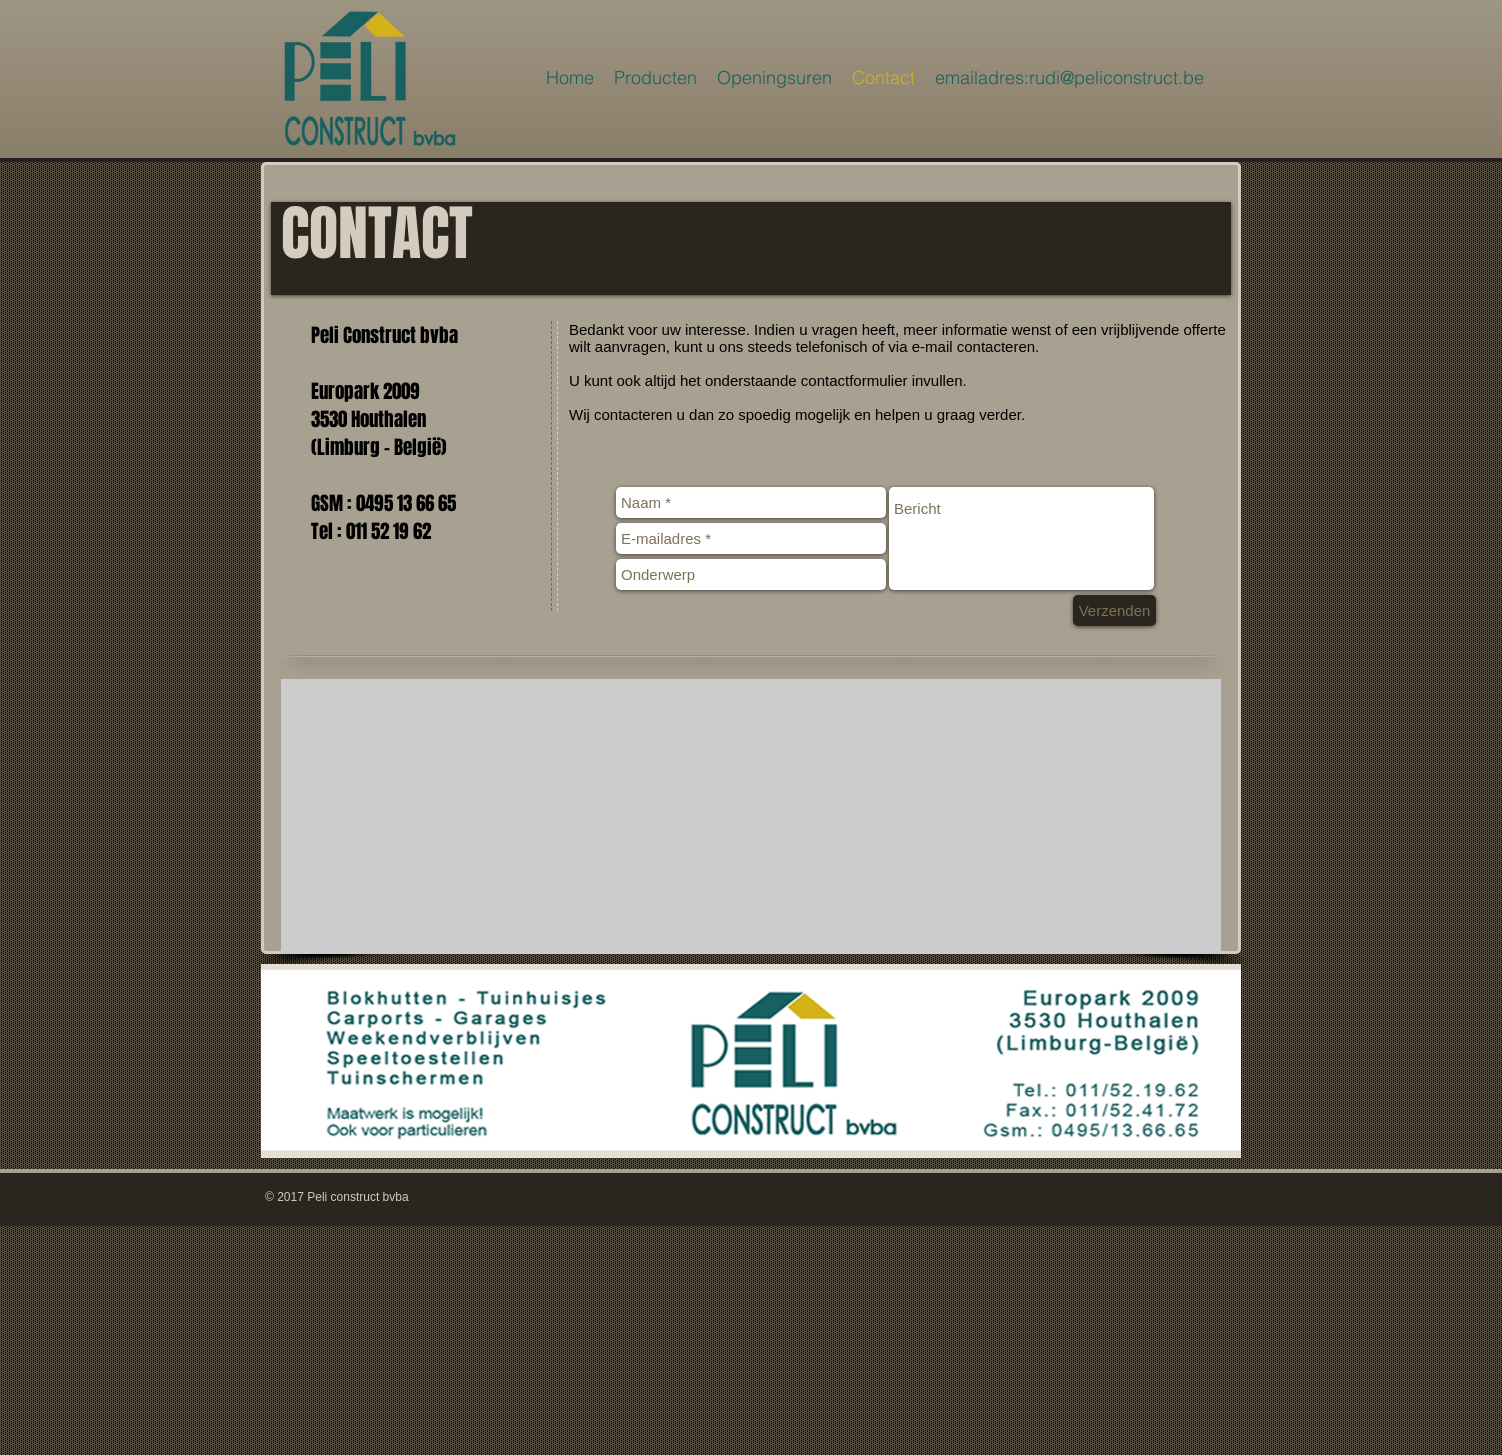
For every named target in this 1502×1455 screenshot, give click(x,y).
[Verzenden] (1114, 610)
